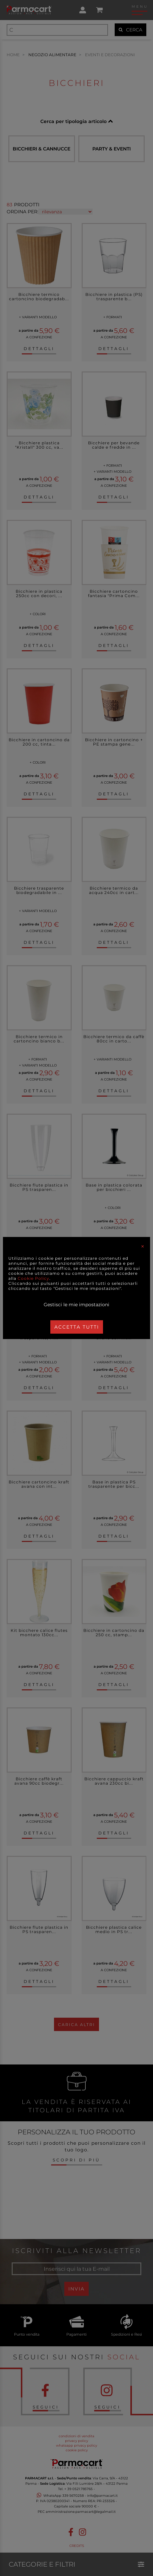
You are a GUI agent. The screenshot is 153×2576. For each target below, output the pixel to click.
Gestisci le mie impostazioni (76, 1304)
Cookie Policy (33, 1278)
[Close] (142, 1246)
